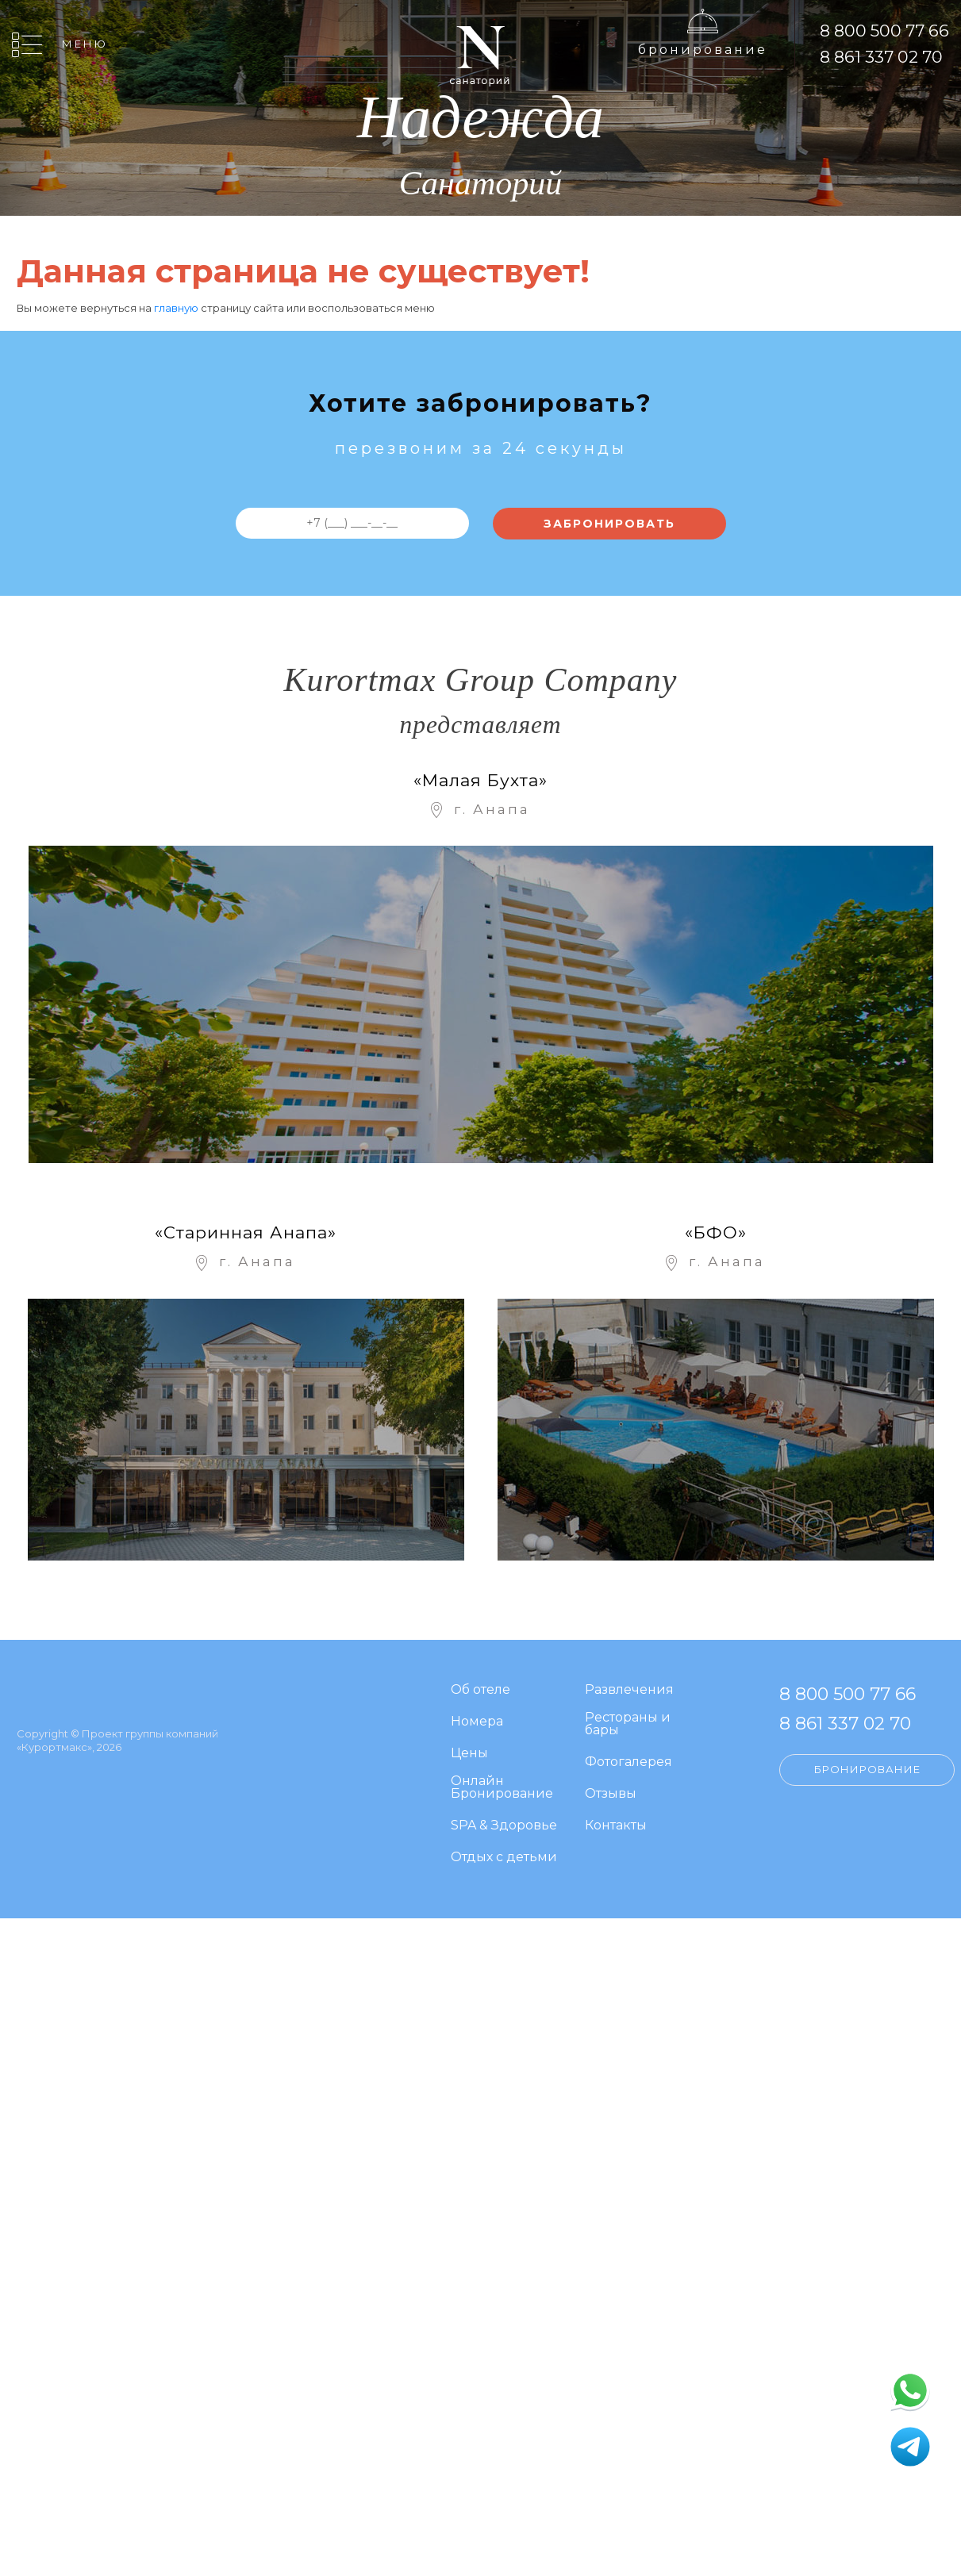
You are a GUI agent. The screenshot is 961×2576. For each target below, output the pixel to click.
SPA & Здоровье (504, 1826)
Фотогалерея (628, 1762)
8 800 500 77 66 (884, 30)
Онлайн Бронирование (502, 1788)
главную (176, 307)
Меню (85, 43)
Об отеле (480, 1690)
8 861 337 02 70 (881, 57)
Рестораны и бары (628, 1724)
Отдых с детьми (504, 1857)
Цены (469, 1753)
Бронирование (702, 49)
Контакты (616, 1826)
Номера (477, 1722)
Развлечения (629, 1690)
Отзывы (610, 1794)
